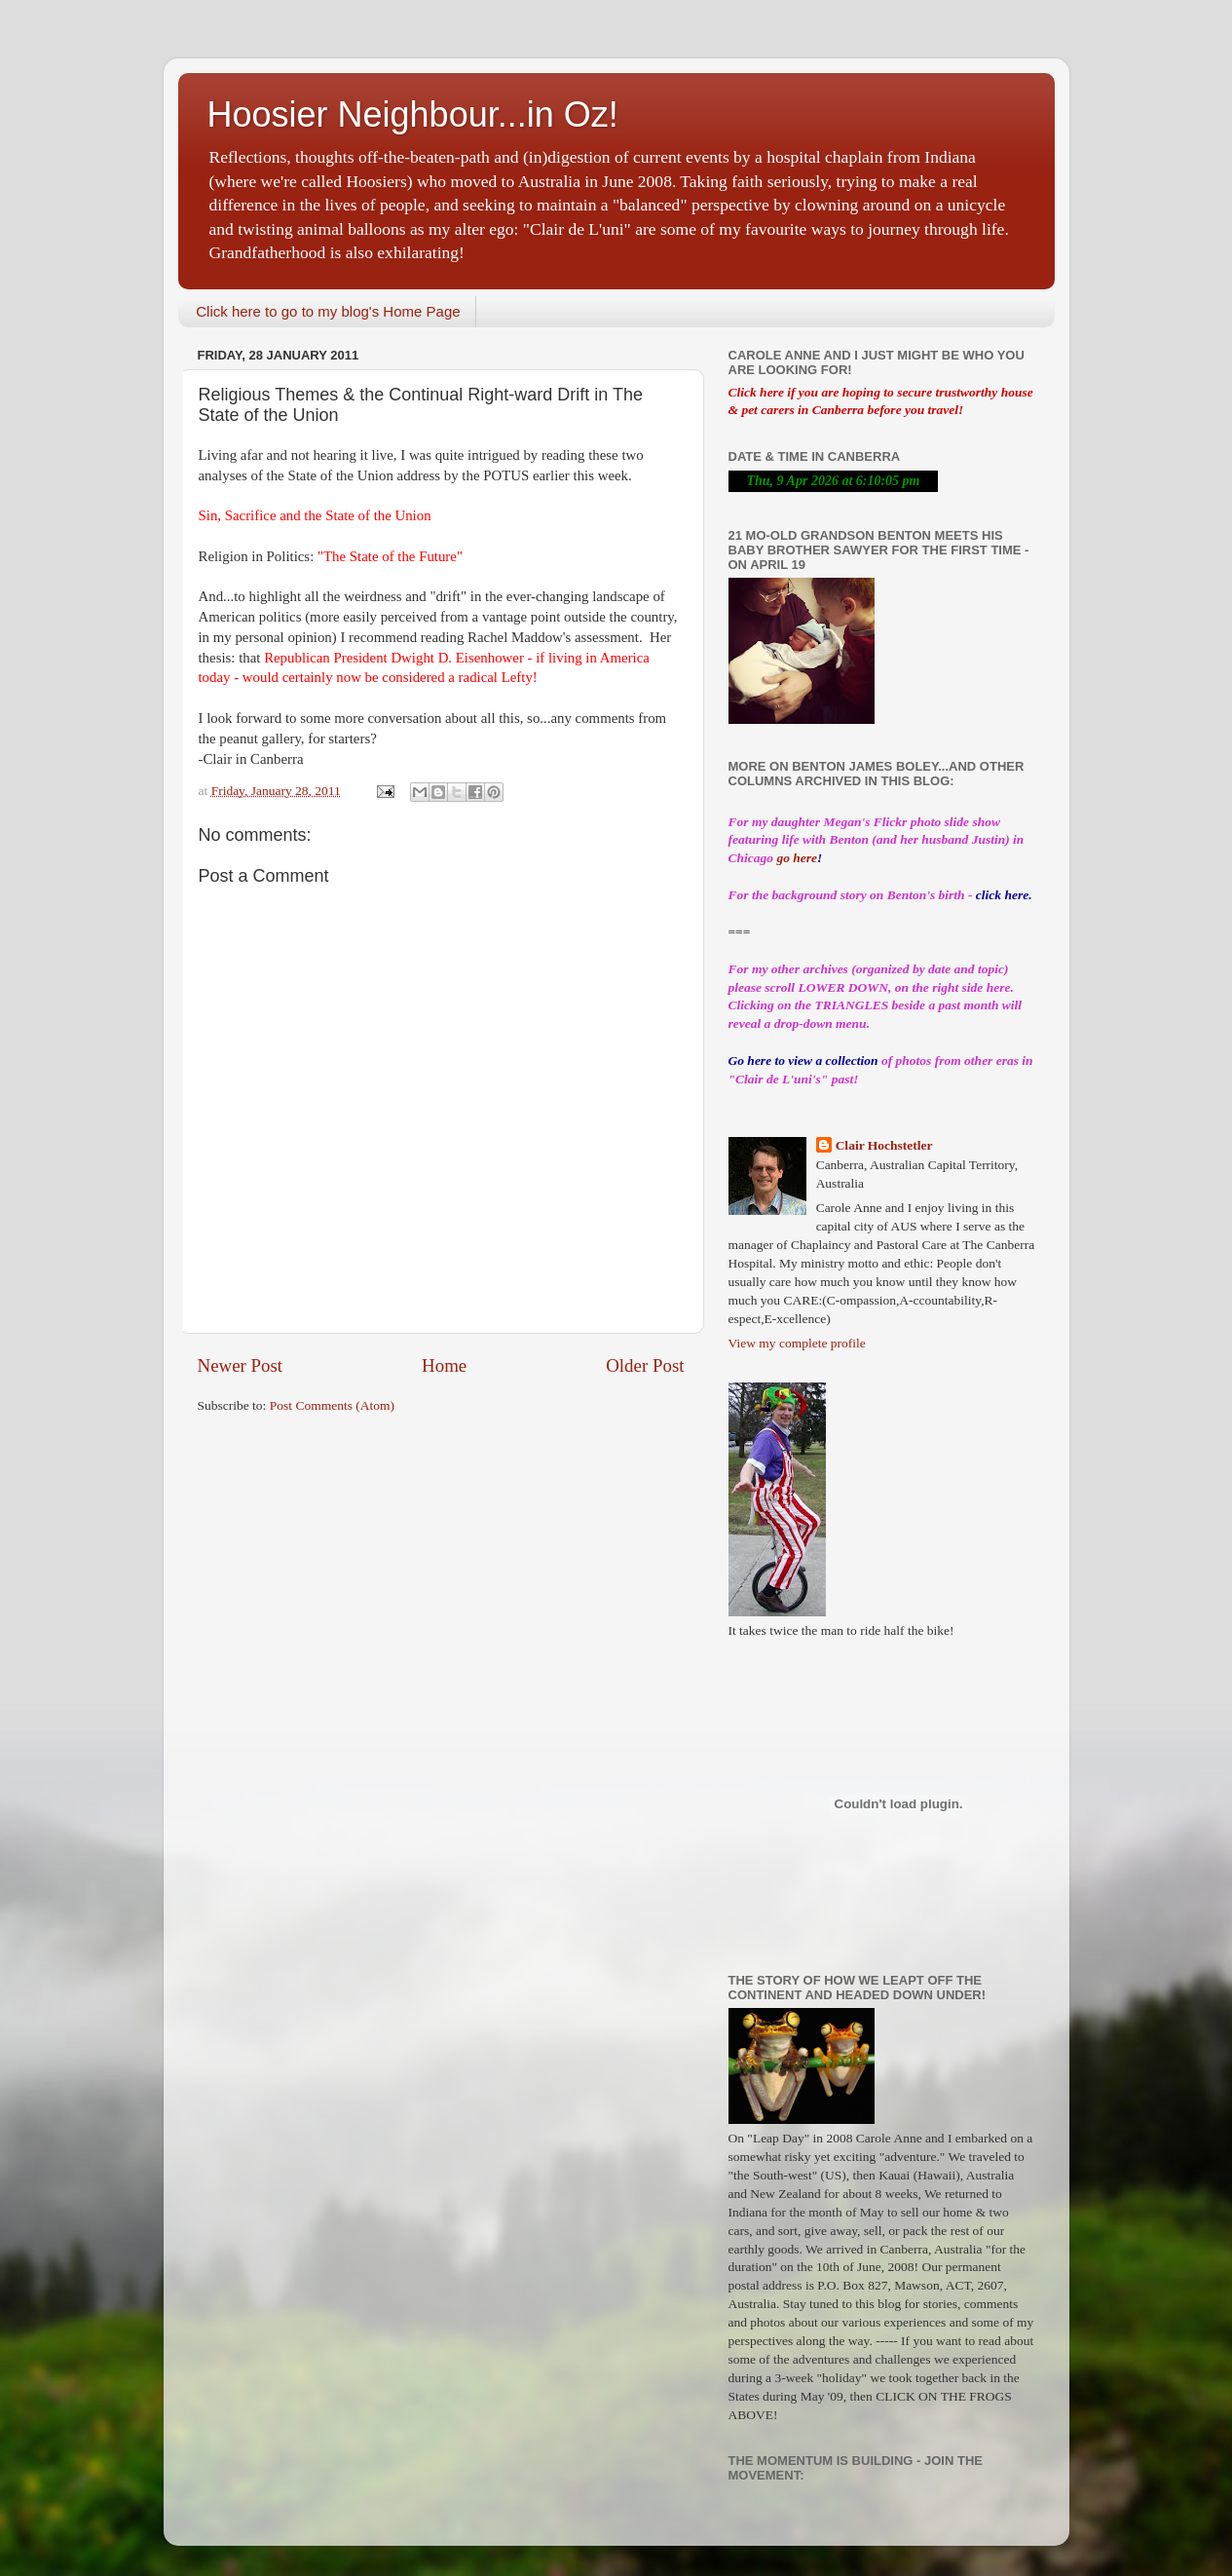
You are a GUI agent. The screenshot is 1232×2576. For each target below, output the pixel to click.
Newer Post (240, 1365)
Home (444, 1365)
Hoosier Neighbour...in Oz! (412, 114)
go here (796, 858)
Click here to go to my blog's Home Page (328, 311)
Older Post (645, 1365)
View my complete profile (797, 1343)
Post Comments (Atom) (332, 1405)
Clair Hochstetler (884, 1145)
